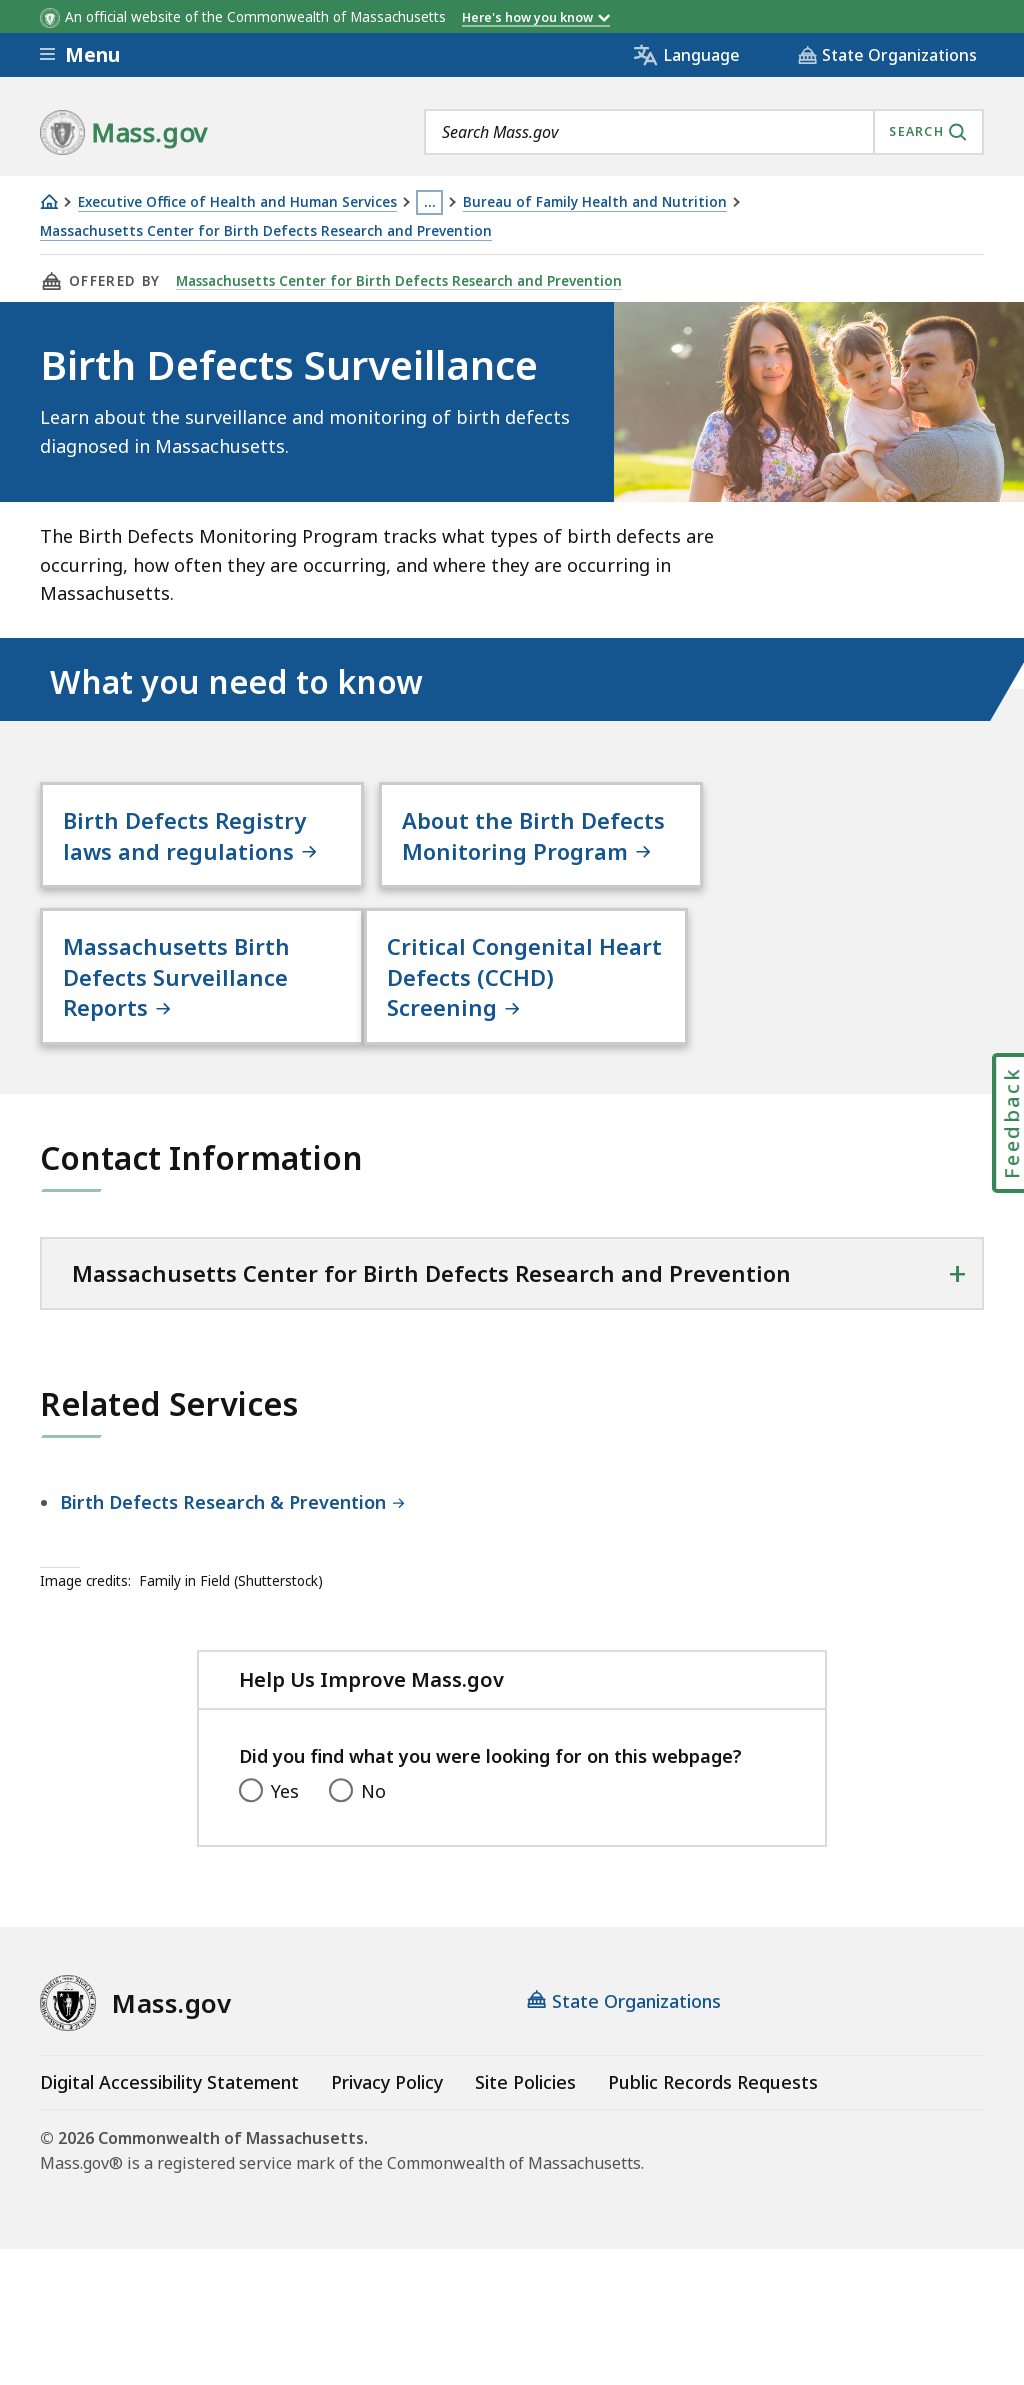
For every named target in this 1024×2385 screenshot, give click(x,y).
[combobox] (704, 132)
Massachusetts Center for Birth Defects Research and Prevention (266, 231)
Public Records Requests (713, 2114)
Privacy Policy (387, 2114)
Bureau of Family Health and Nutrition (595, 202)
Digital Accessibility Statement (169, 2114)
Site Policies (525, 2114)
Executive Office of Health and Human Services (237, 202)
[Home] (49, 201)
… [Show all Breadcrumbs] (430, 202)
